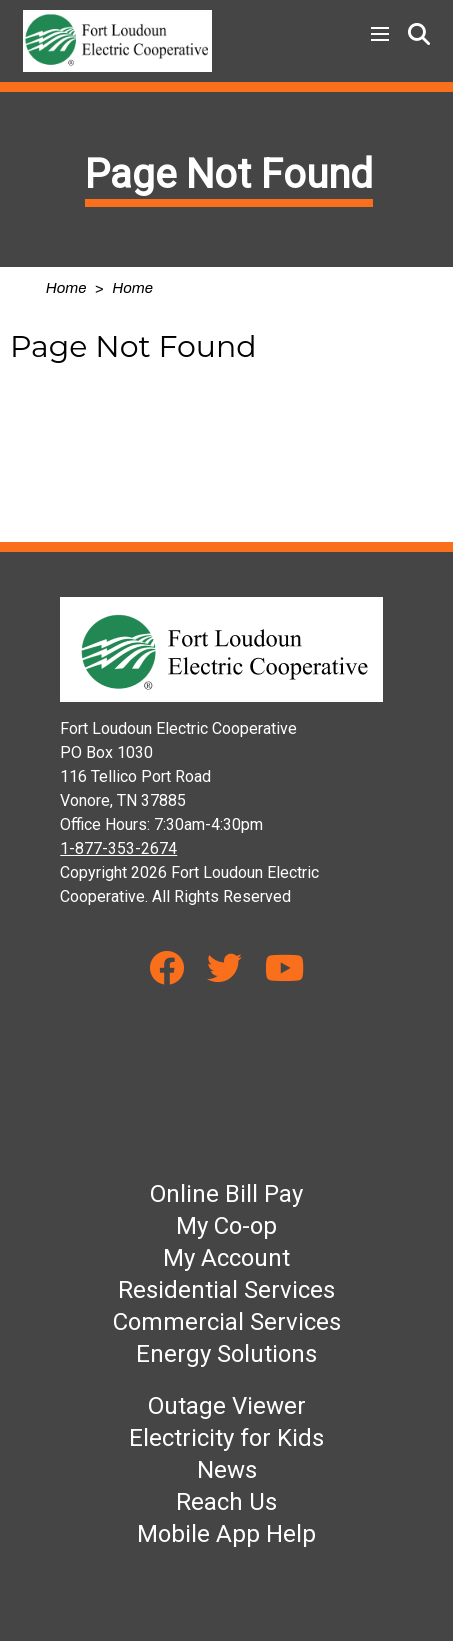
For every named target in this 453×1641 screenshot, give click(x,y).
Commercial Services (227, 1322)
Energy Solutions (226, 1354)
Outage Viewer (227, 1406)
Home (66, 288)
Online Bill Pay (226, 1194)
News (227, 1470)
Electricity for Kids (226, 1438)
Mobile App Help (226, 1534)
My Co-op (226, 1226)
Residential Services (226, 1290)
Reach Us (226, 1502)
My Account (226, 1258)
